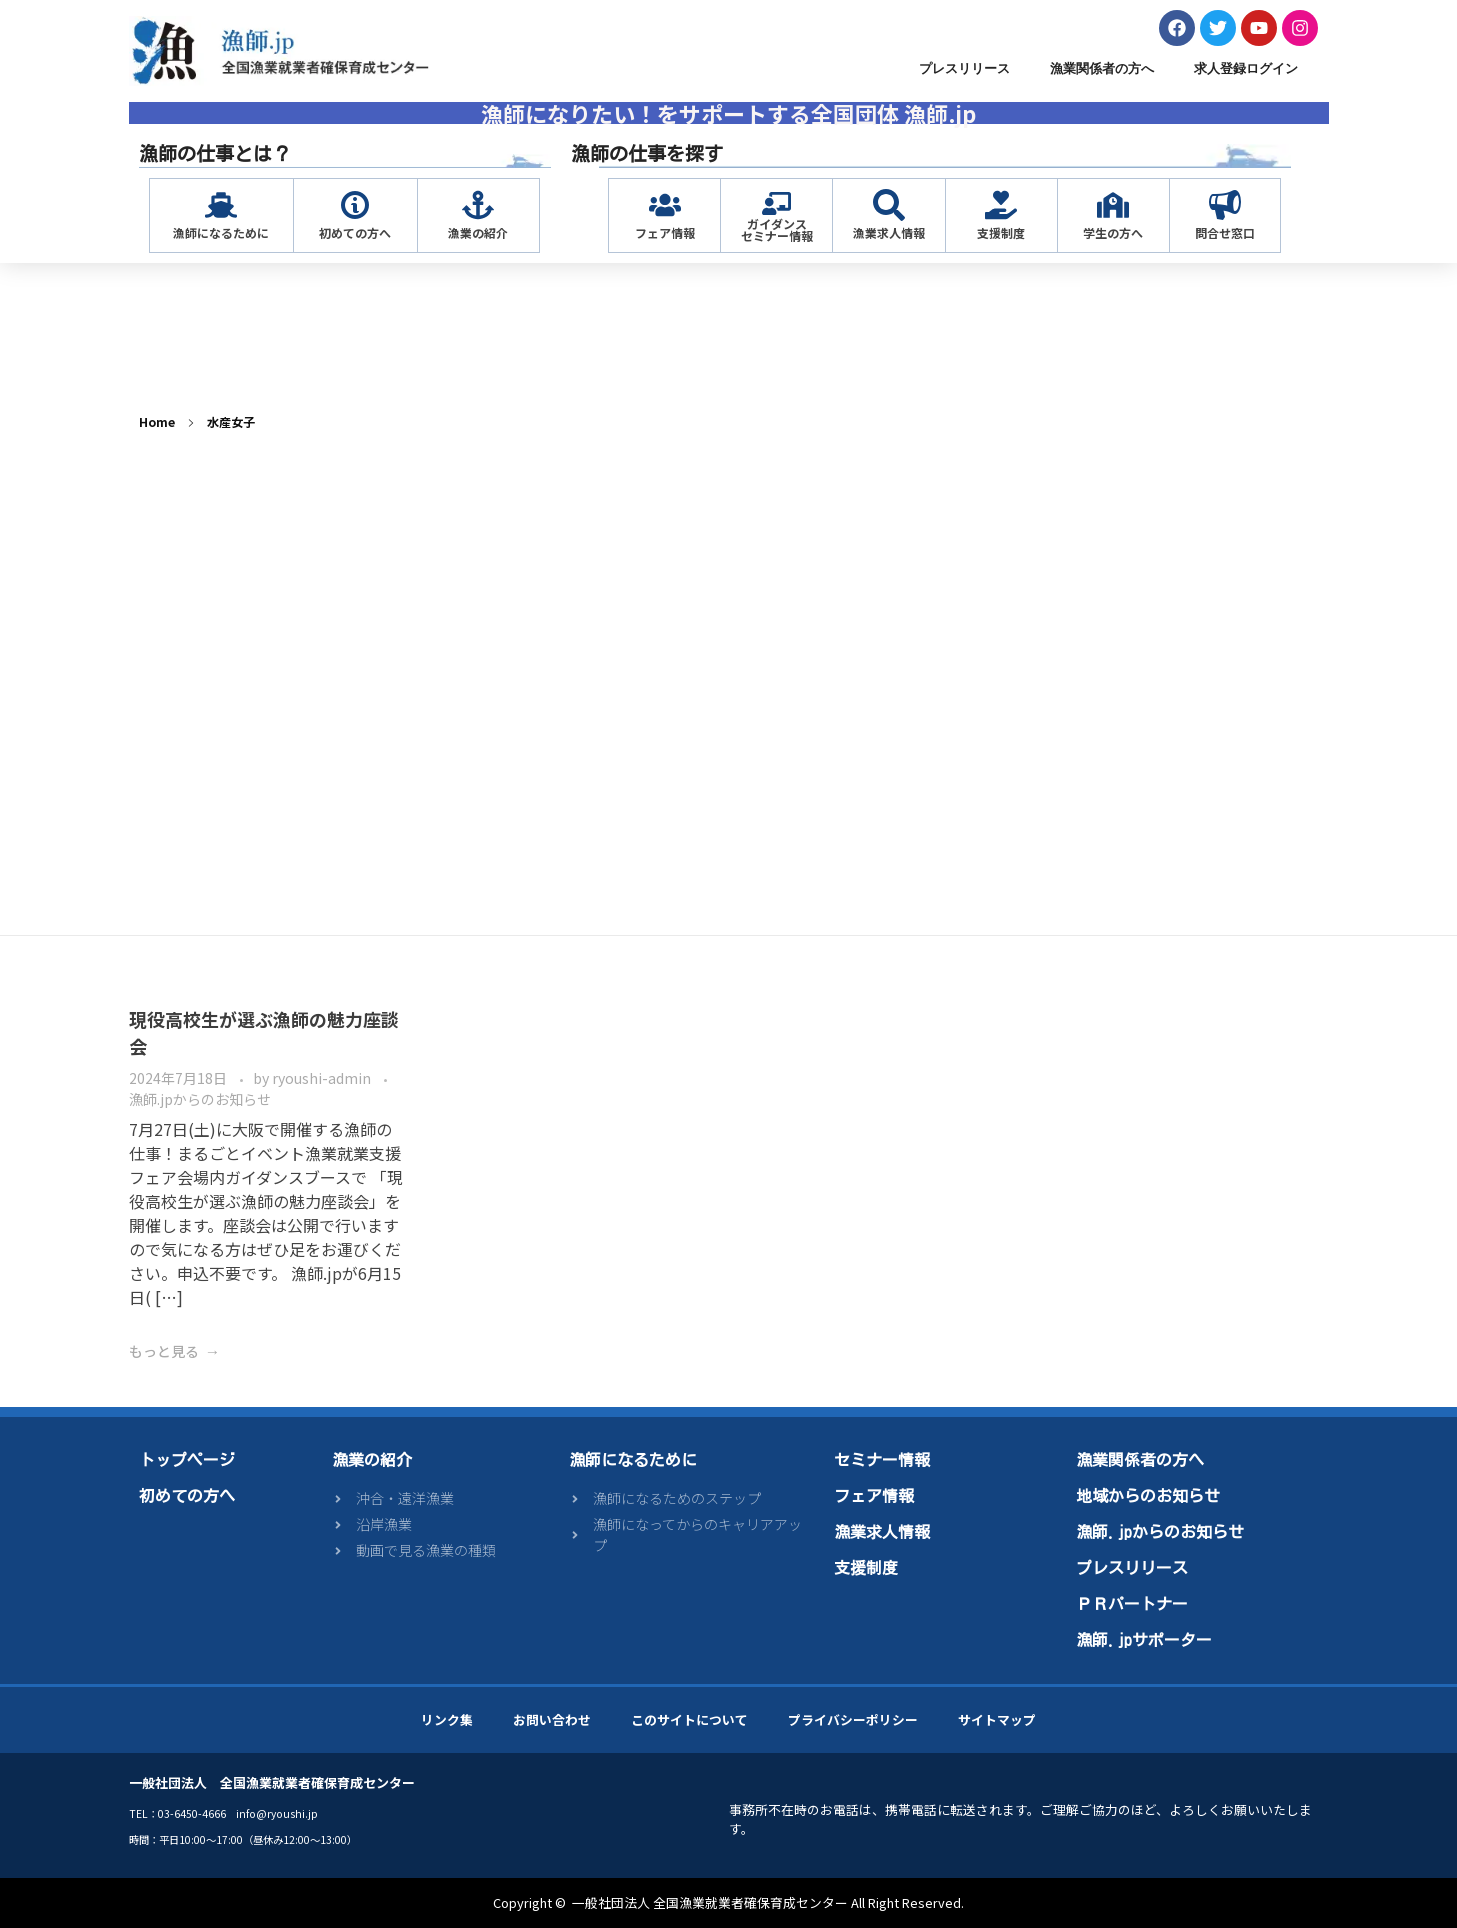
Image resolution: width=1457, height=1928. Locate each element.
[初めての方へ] (355, 205)
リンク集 (447, 1719)
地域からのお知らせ (1148, 1496)
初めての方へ (355, 232)
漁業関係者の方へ (1102, 68)
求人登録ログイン (1246, 68)
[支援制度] (1001, 205)
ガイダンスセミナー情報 (777, 229)
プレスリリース (964, 68)
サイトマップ (997, 1719)
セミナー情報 (882, 1460)
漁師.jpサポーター (1144, 1640)
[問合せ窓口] (1225, 205)
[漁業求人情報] (889, 205)
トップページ (187, 1460)
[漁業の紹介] (478, 205)
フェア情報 (665, 232)
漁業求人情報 (889, 232)
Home (157, 421)
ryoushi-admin (323, 1078)
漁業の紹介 (478, 232)
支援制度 (1001, 232)
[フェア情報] (665, 205)
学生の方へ (1113, 232)
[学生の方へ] (1113, 205)
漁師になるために (221, 232)
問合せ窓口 (1225, 232)
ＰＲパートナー (1132, 1604)
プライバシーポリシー (853, 1719)
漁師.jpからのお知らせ (200, 1099)
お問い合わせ (552, 1719)
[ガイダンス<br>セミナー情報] (776, 203)
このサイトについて (689, 1719)
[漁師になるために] (221, 205)
